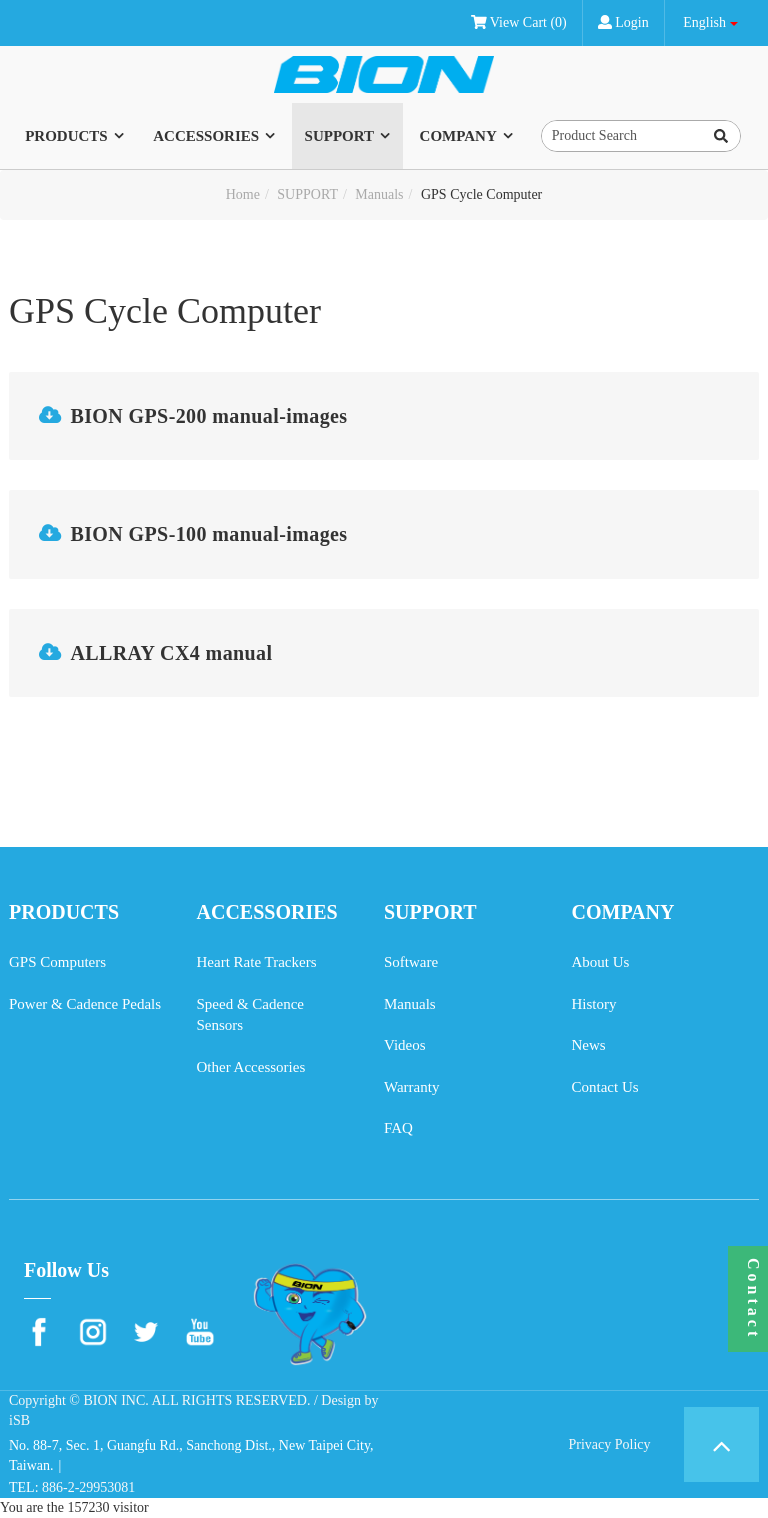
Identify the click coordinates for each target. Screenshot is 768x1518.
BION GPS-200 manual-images (208, 416)
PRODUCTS (66, 136)
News (589, 1045)
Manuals (379, 194)
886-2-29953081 (88, 1487)
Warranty (411, 1087)
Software (411, 962)
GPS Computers (57, 962)
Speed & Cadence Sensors (250, 1014)
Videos (405, 1045)
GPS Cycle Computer (481, 194)
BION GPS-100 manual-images (208, 534)
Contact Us (605, 1087)
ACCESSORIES (206, 136)
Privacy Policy (609, 1444)
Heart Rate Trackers (257, 962)
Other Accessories (251, 1067)
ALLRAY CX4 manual (171, 653)
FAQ (398, 1128)
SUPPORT (339, 136)
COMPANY (458, 136)
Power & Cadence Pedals (85, 1004)
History (594, 1004)
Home (243, 194)
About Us (601, 962)
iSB (19, 1420)
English (704, 22)
